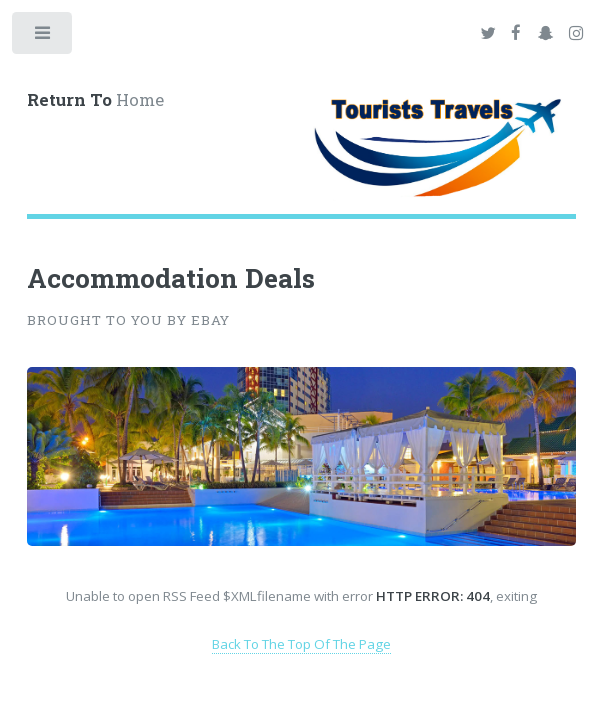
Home (95, 100)
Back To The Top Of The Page (301, 644)
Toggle (43, 37)
